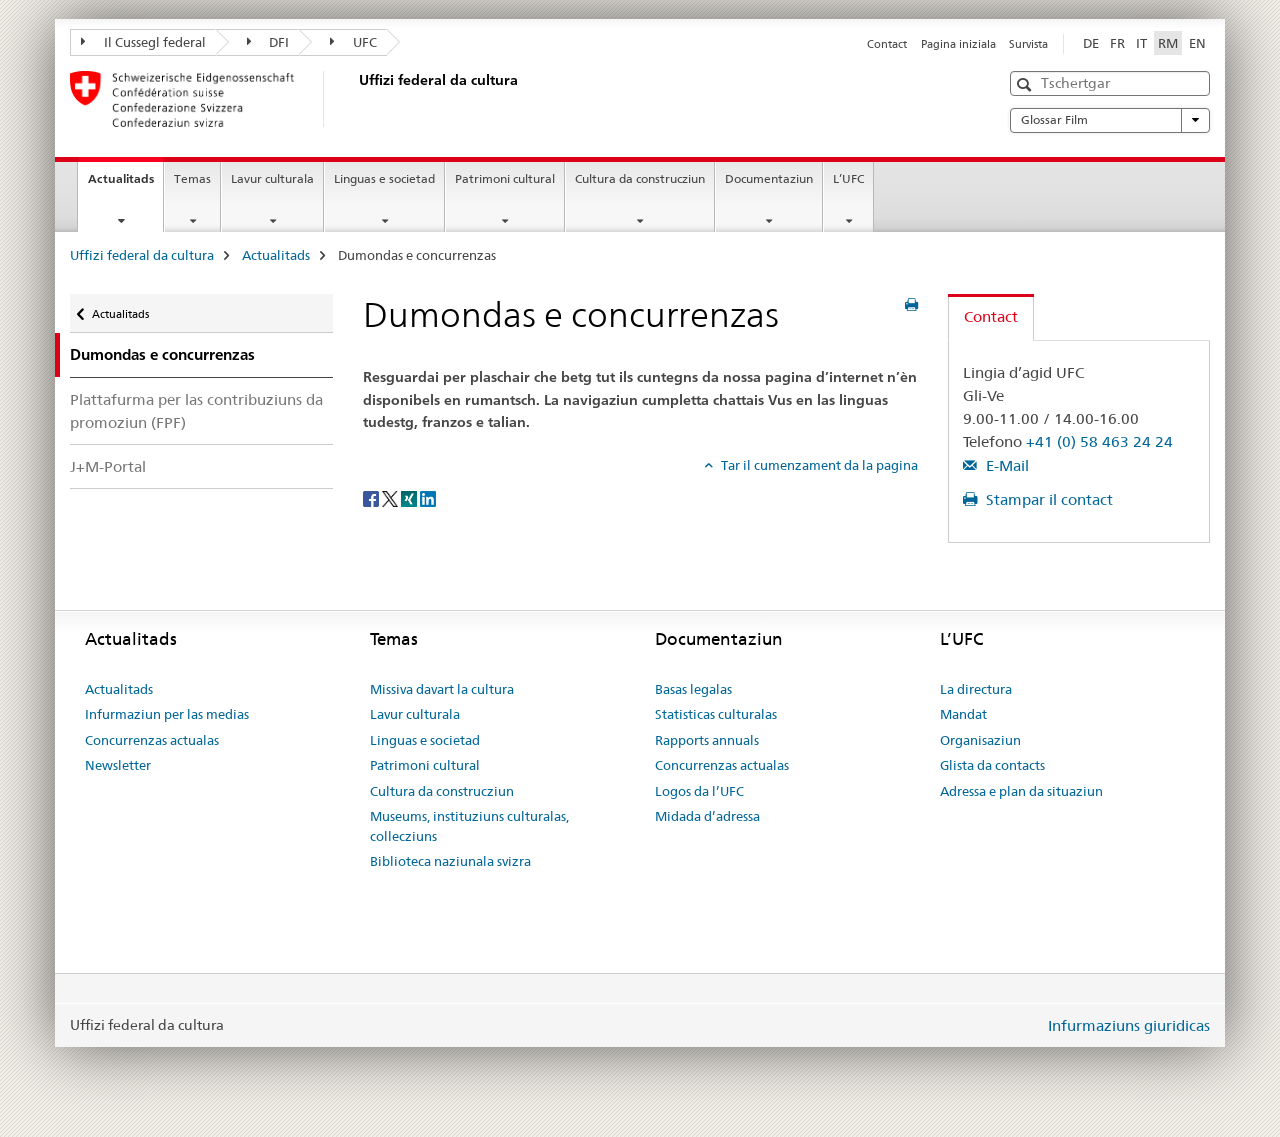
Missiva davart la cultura (442, 689)
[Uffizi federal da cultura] (355, 99)
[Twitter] (391, 498)
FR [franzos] (1117, 43)
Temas (192, 178)
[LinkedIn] (428, 498)
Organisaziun (980, 740)
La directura (976, 689)
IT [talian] (1141, 43)
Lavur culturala (272, 178)
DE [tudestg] (1091, 43)
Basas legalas (693, 689)
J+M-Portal (108, 466)
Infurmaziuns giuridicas (1129, 1025)
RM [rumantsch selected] (1168, 43)
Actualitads (125, 185)
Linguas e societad (384, 178)
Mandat (963, 714)
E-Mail (1005, 465)
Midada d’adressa (707, 816)
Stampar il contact (1047, 499)
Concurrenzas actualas (152, 740)
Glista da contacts (992, 765)
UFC (353, 42)
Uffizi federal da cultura (142, 255)
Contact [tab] (991, 316)
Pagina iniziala (958, 44)
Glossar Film (1110, 120)
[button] (1026, 84)
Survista (1028, 44)
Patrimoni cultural (505, 178)
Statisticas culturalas (716, 714)
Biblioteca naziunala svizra (450, 861)
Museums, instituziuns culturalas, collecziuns (469, 826)
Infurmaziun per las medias (167, 714)
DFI (268, 42)
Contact (887, 44)
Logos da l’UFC (699, 791)
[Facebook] (372, 498)
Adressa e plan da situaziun (1021, 791)
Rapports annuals (707, 740)
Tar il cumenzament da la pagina (818, 465)
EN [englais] (1197, 43)
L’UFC (848, 178)
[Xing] (410, 498)
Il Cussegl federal (143, 42)
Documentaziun (769, 178)
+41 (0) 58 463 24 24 (1099, 441)
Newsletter (118, 765)
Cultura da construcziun (640, 178)
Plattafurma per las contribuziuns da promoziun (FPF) (196, 411)
